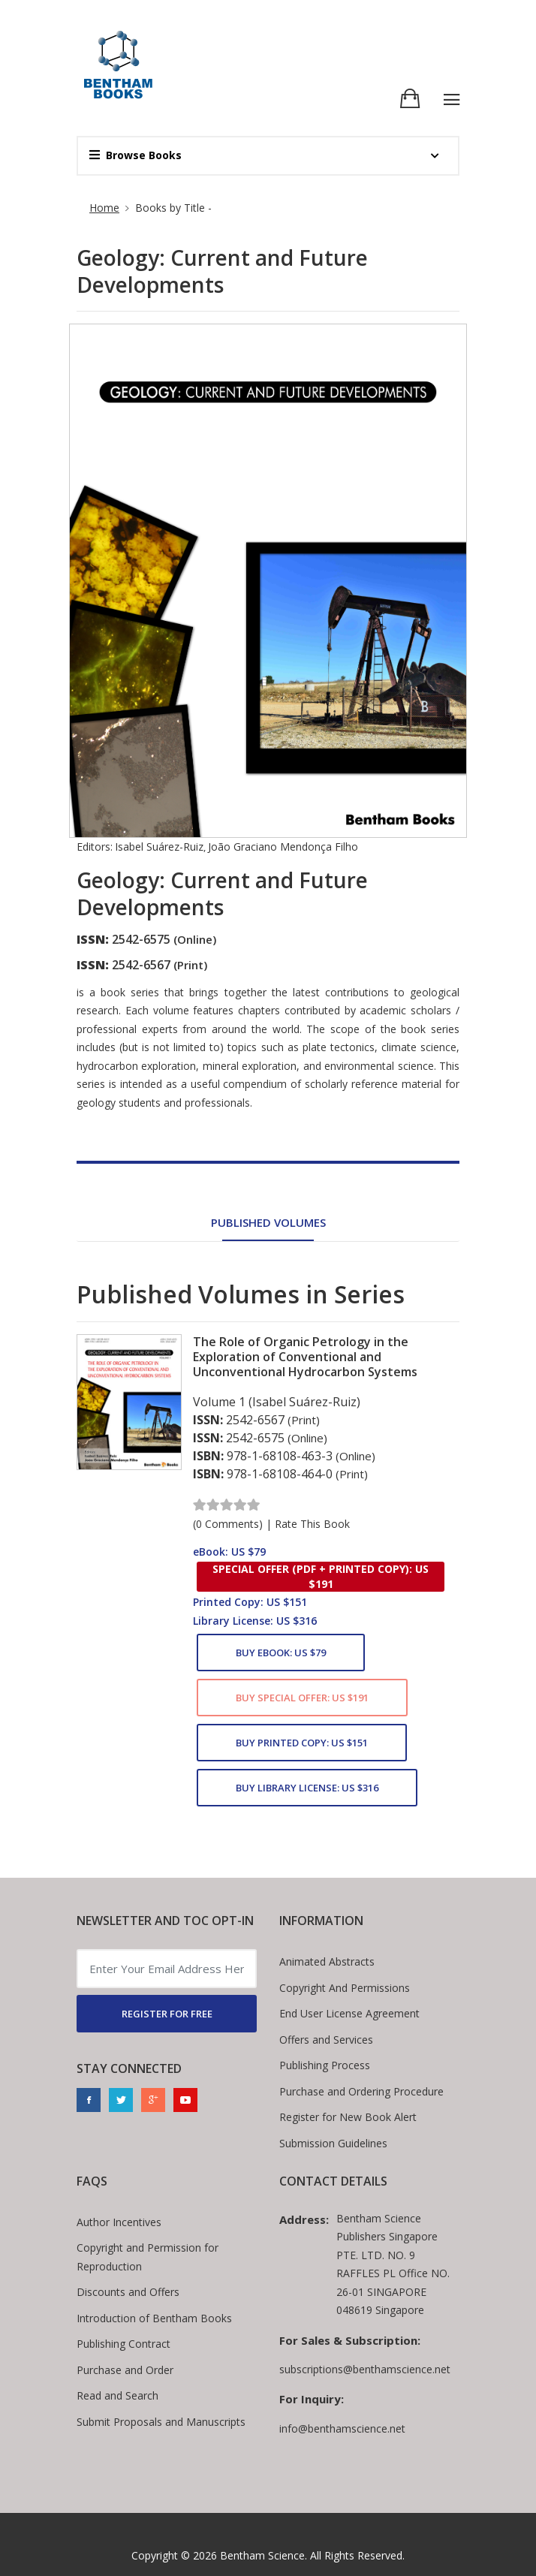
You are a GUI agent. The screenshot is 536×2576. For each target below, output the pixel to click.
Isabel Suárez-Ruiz (159, 846)
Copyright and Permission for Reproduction (147, 2256)
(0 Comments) (228, 1524)
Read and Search (117, 2395)
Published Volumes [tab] (268, 1222)
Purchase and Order (125, 2370)
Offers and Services (326, 2039)
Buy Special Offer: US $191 (302, 1697)
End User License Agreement (349, 2013)
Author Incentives (119, 2222)
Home (104, 207)
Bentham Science (262, 2555)
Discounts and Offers (128, 2292)
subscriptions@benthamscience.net (364, 2369)
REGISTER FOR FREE (167, 2013)
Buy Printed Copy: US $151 (302, 1742)
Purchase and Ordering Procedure (361, 2091)
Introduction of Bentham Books (154, 2318)
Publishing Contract (123, 2343)
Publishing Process (324, 2065)
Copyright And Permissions (344, 1988)
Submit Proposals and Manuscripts (161, 2422)
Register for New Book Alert (348, 2117)
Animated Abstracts (327, 1961)
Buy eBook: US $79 (281, 1652)
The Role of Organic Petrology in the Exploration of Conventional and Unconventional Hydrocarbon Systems (305, 1356)
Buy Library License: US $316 (307, 1787)
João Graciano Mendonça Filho (283, 846)
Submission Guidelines (333, 2143)
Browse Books (135, 155)
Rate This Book (312, 1524)
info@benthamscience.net (342, 2428)
